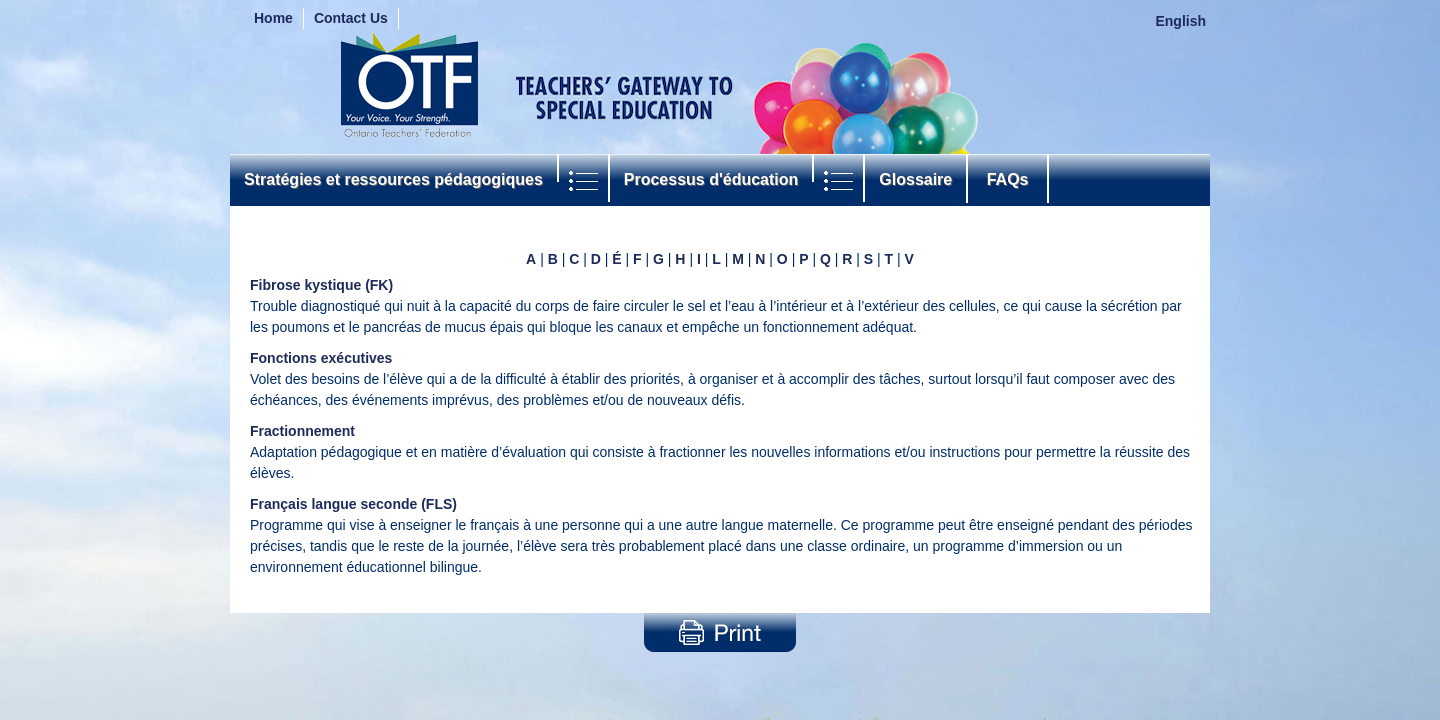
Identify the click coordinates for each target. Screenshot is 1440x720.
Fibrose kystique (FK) (321, 285)
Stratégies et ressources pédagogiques (393, 179)
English (1180, 21)
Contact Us (351, 18)
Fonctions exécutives (321, 358)
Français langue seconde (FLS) (353, 504)
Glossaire (915, 179)
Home (273, 18)
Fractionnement (302, 431)
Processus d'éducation (711, 179)
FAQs (1007, 179)
